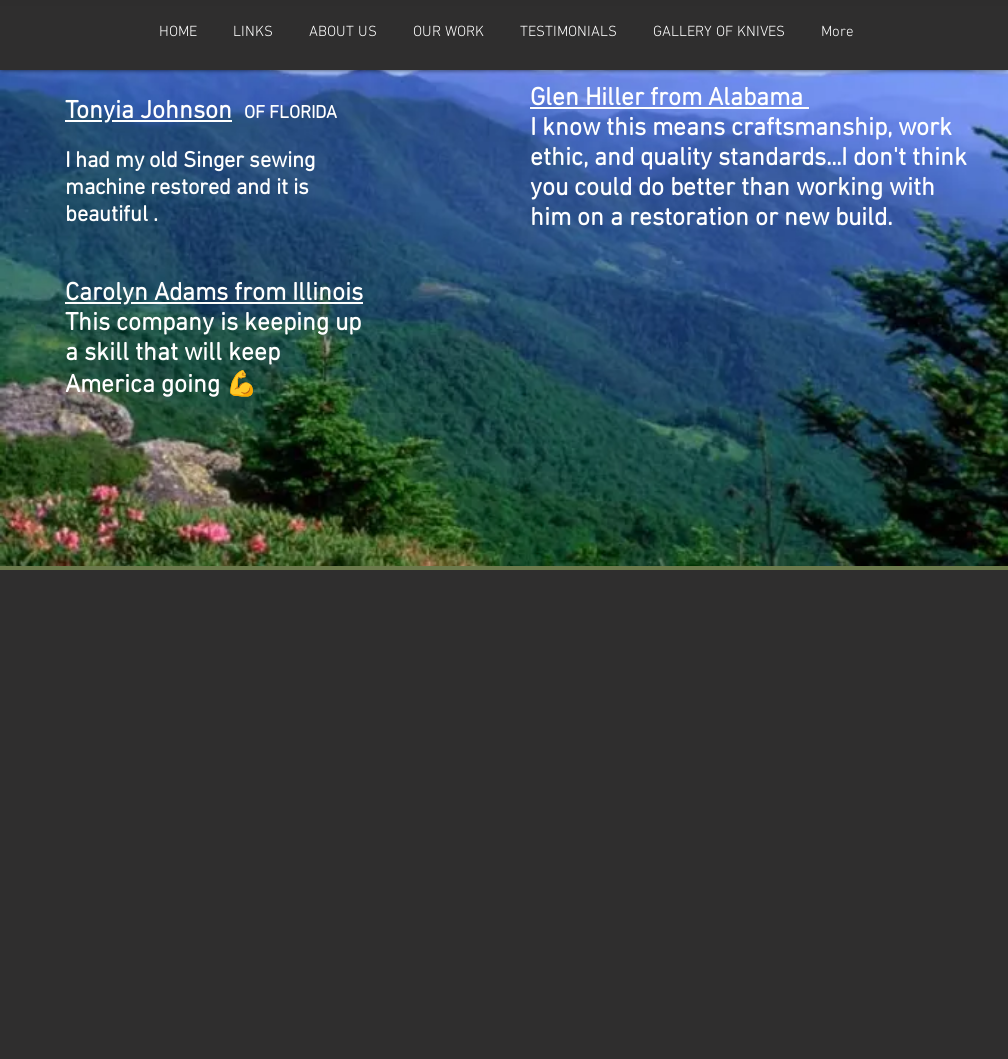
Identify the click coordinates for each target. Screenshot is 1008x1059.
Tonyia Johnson (148, 112)
